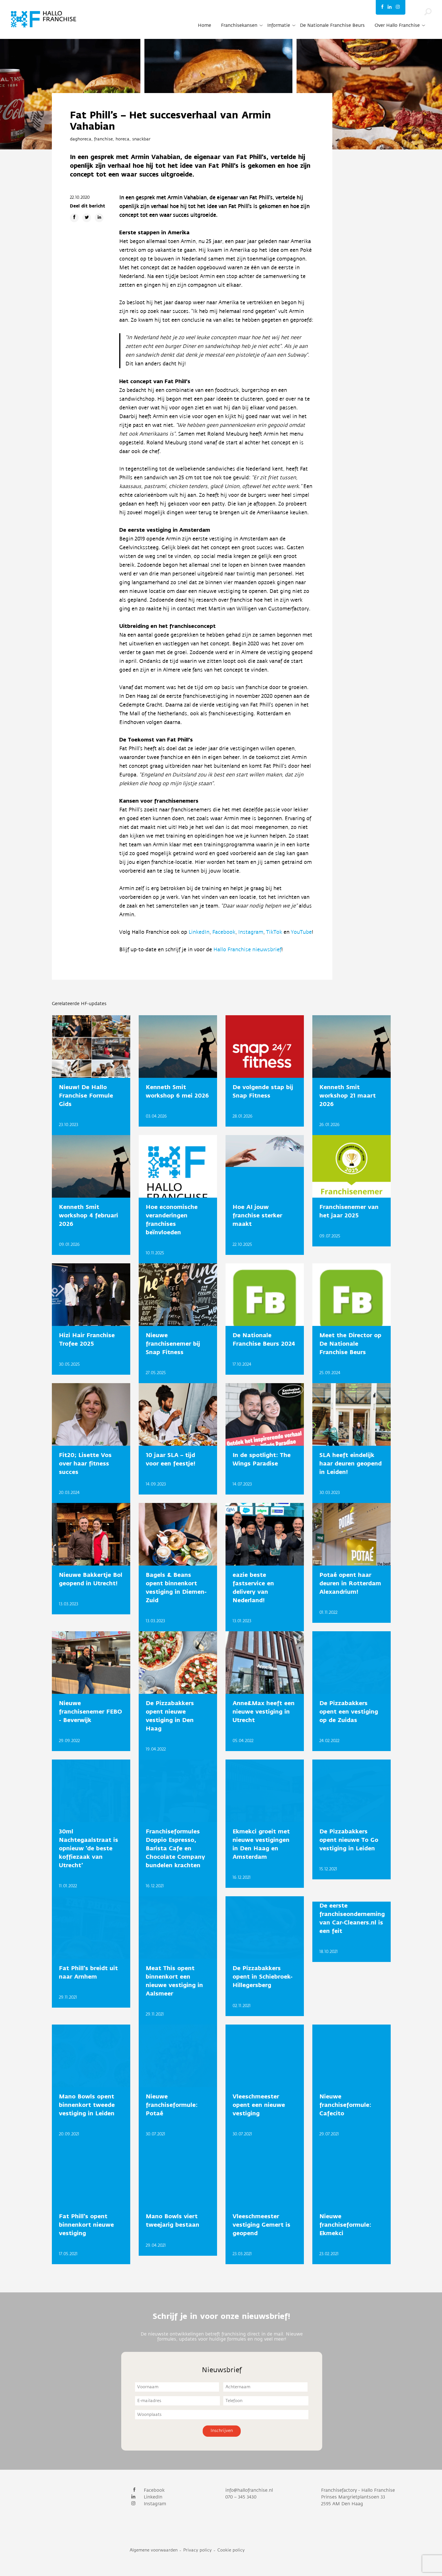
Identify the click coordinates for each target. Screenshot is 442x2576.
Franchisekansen (239, 25)
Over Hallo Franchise (397, 25)
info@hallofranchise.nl (249, 2490)
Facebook (223, 932)
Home (204, 25)
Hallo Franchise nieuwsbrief (247, 949)
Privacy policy (197, 2550)
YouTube (301, 932)
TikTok (275, 932)
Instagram (250, 932)
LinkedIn (199, 932)
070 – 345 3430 (241, 2497)
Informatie (278, 25)
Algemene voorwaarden (154, 2550)
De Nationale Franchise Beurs (332, 25)
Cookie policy (231, 2550)
